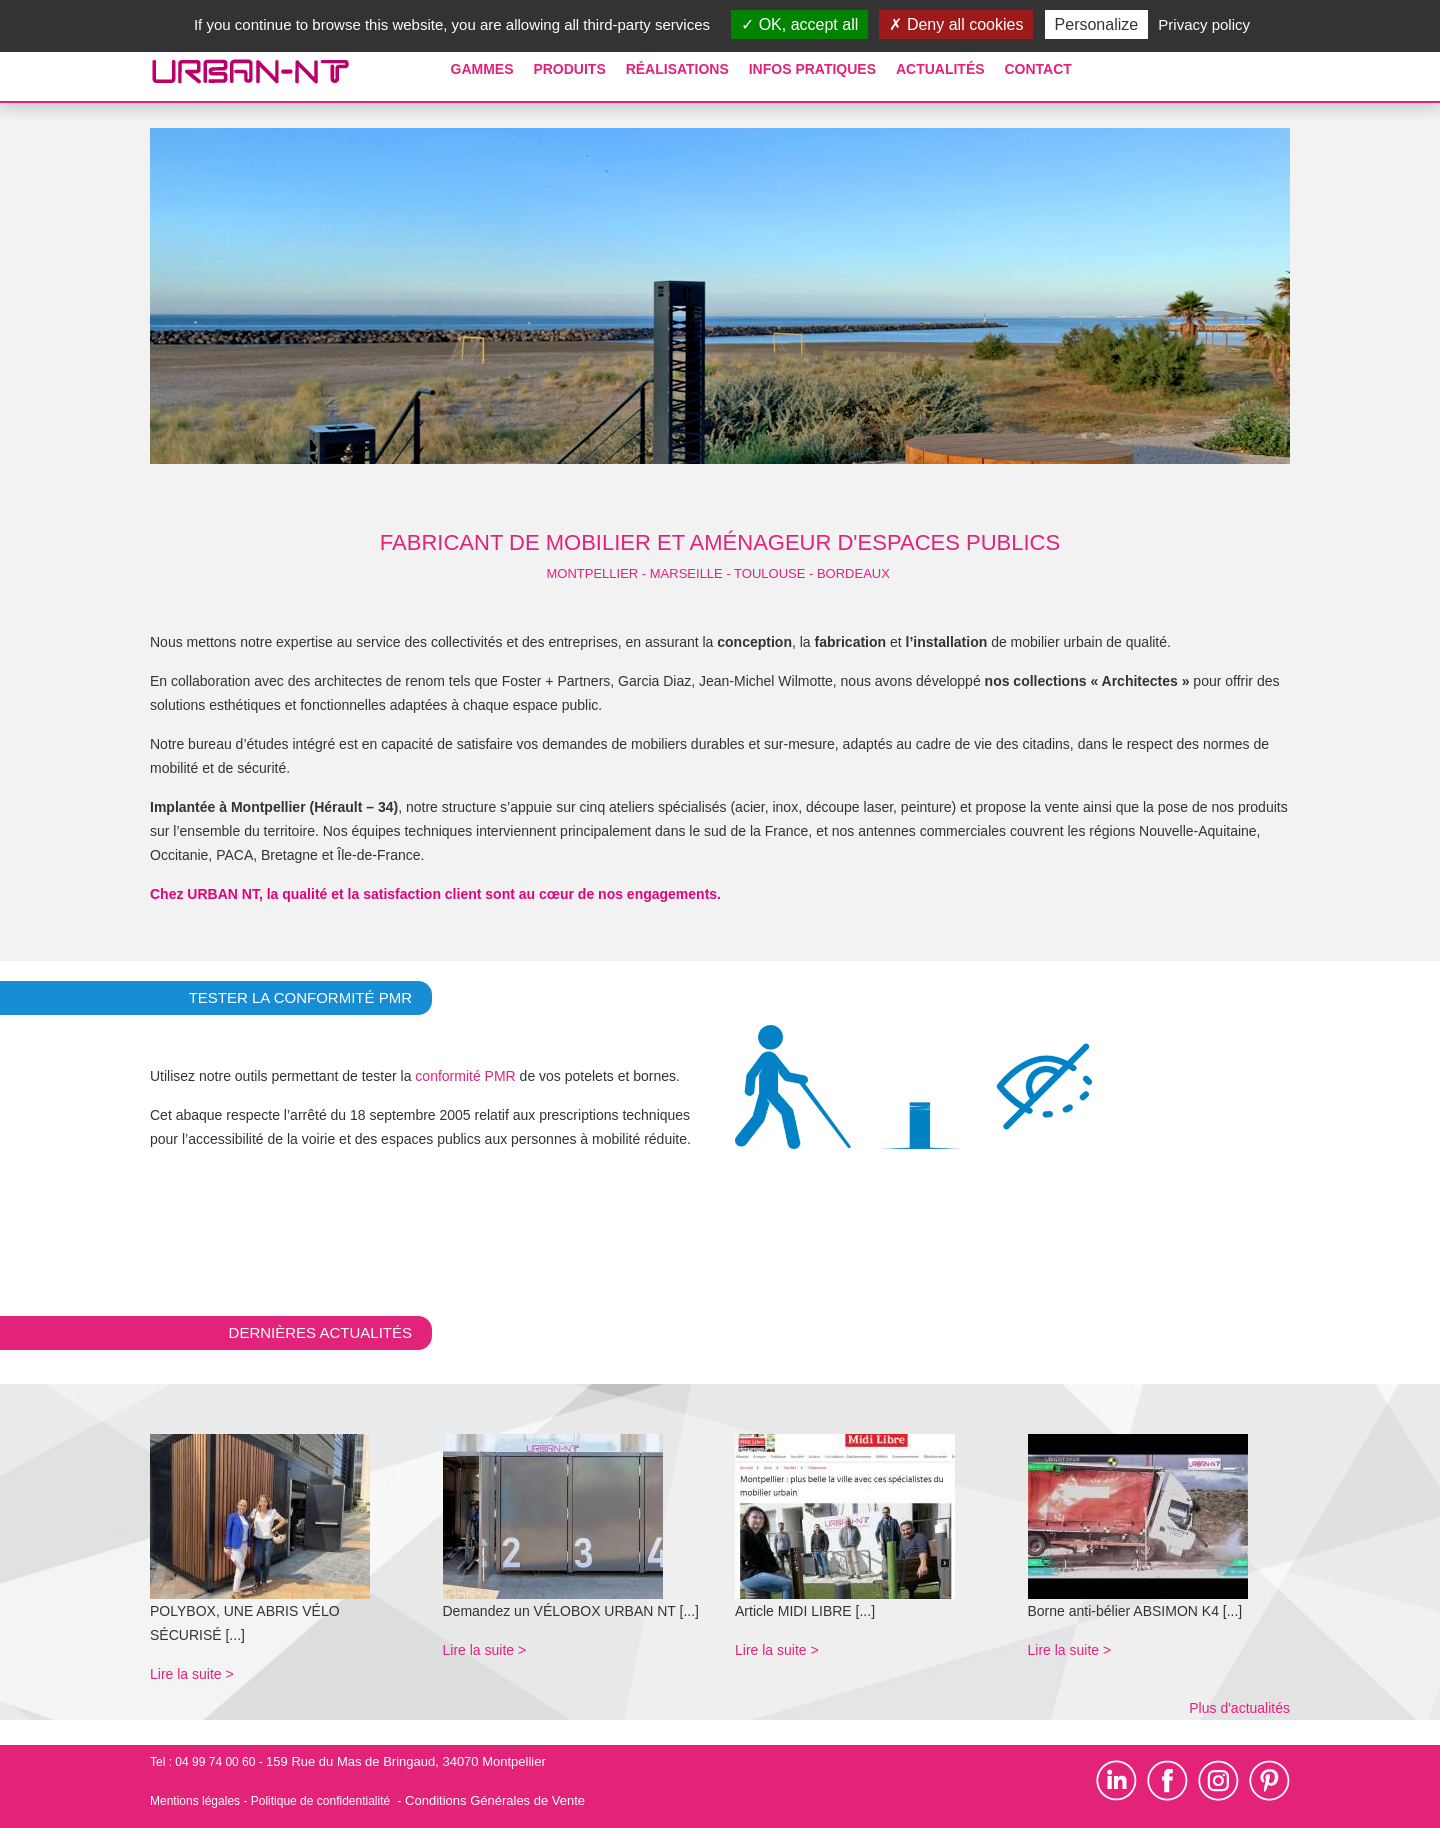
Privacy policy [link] (1204, 24)
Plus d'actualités (1239, 1708)
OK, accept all (799, 24)
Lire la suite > (192, 1674)
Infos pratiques (812, 69)
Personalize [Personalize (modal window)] (1097, 24)
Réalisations (677, 69)
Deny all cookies (956, 24)
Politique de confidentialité (320, 1801)
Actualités (940, 69)
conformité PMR (465, 1076)
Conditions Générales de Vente (495, 1800)
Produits (569, 69)
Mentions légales (195, 1801)
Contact (1037, 69)
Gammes (482, 69)
